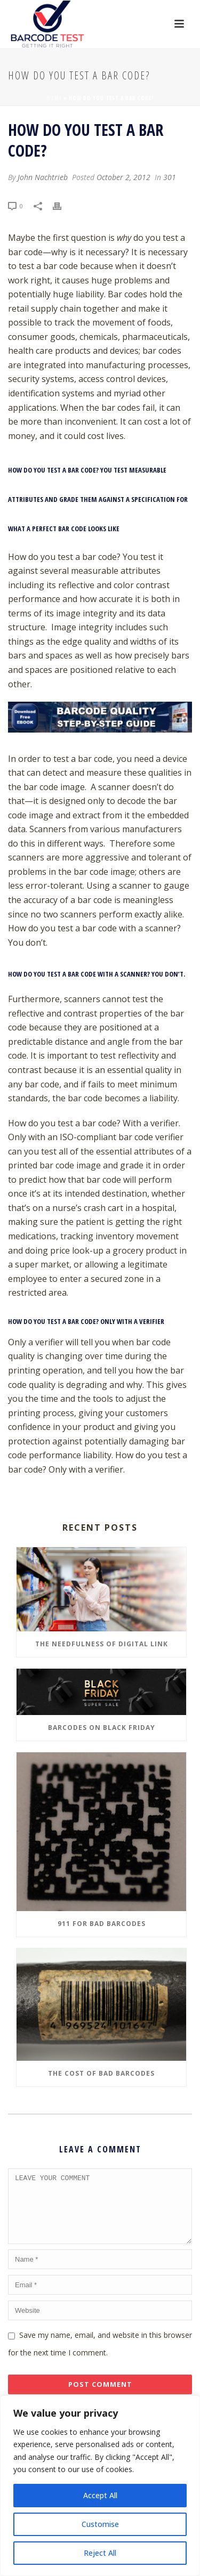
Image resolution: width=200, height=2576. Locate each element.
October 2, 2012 (123, 177)
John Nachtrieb (43, 177)
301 (169, 177)
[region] (100, 2485)
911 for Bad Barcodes (102, 1923)
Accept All (100, 2495)
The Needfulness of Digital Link (101, 1643)
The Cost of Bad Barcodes (101, 2073)
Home (54, 98)
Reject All (100, 2553)
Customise (100, 2524)
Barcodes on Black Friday (101, 1727)
